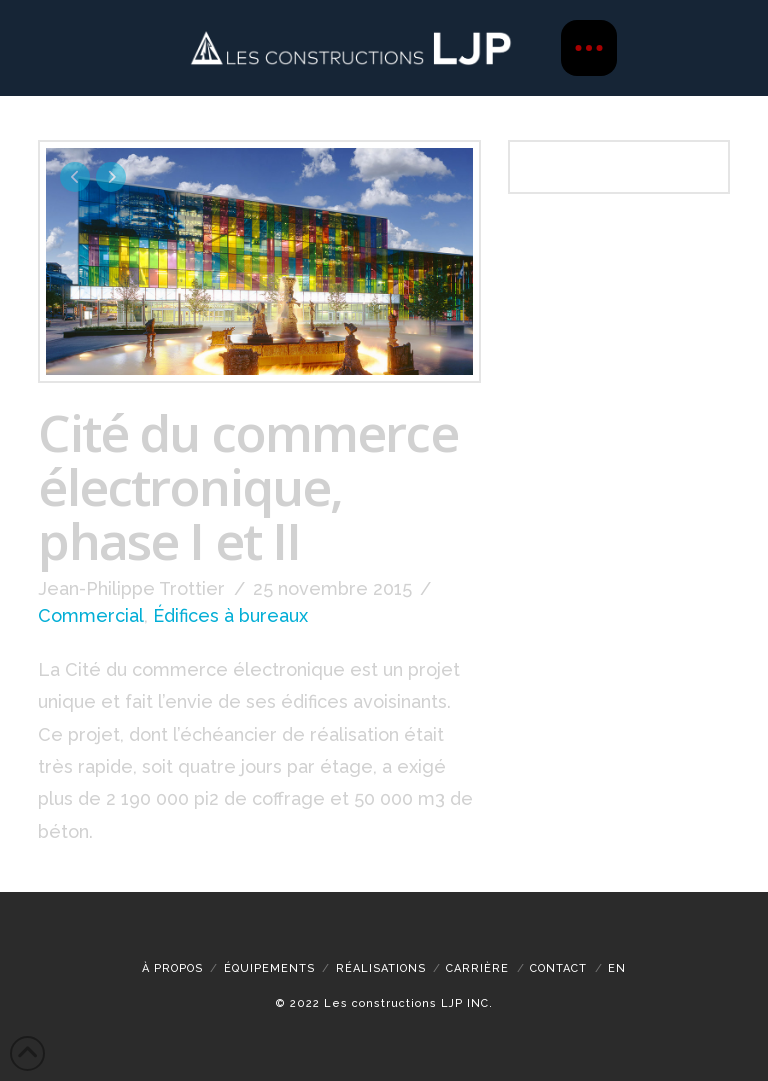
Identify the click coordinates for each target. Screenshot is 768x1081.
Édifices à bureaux (230, 615)
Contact (558, 968)
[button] (589, 48)
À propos (172, 968)
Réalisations (381, 968)
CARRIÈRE (477, 968)
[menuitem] (617, 968)
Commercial (91, 615)
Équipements (269, 968)
